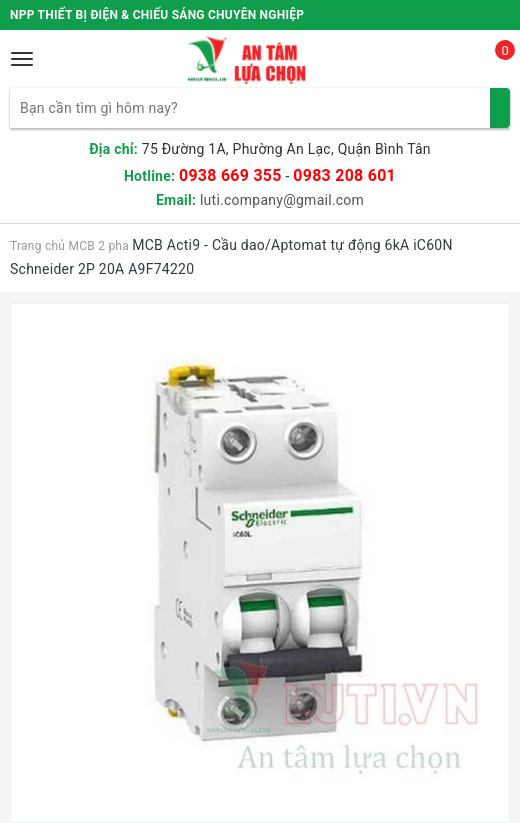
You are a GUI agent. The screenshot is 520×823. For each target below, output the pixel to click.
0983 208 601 (344, 175)
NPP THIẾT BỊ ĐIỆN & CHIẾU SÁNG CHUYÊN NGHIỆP (157, 15)
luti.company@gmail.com (282, 200)
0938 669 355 (230, 175)
